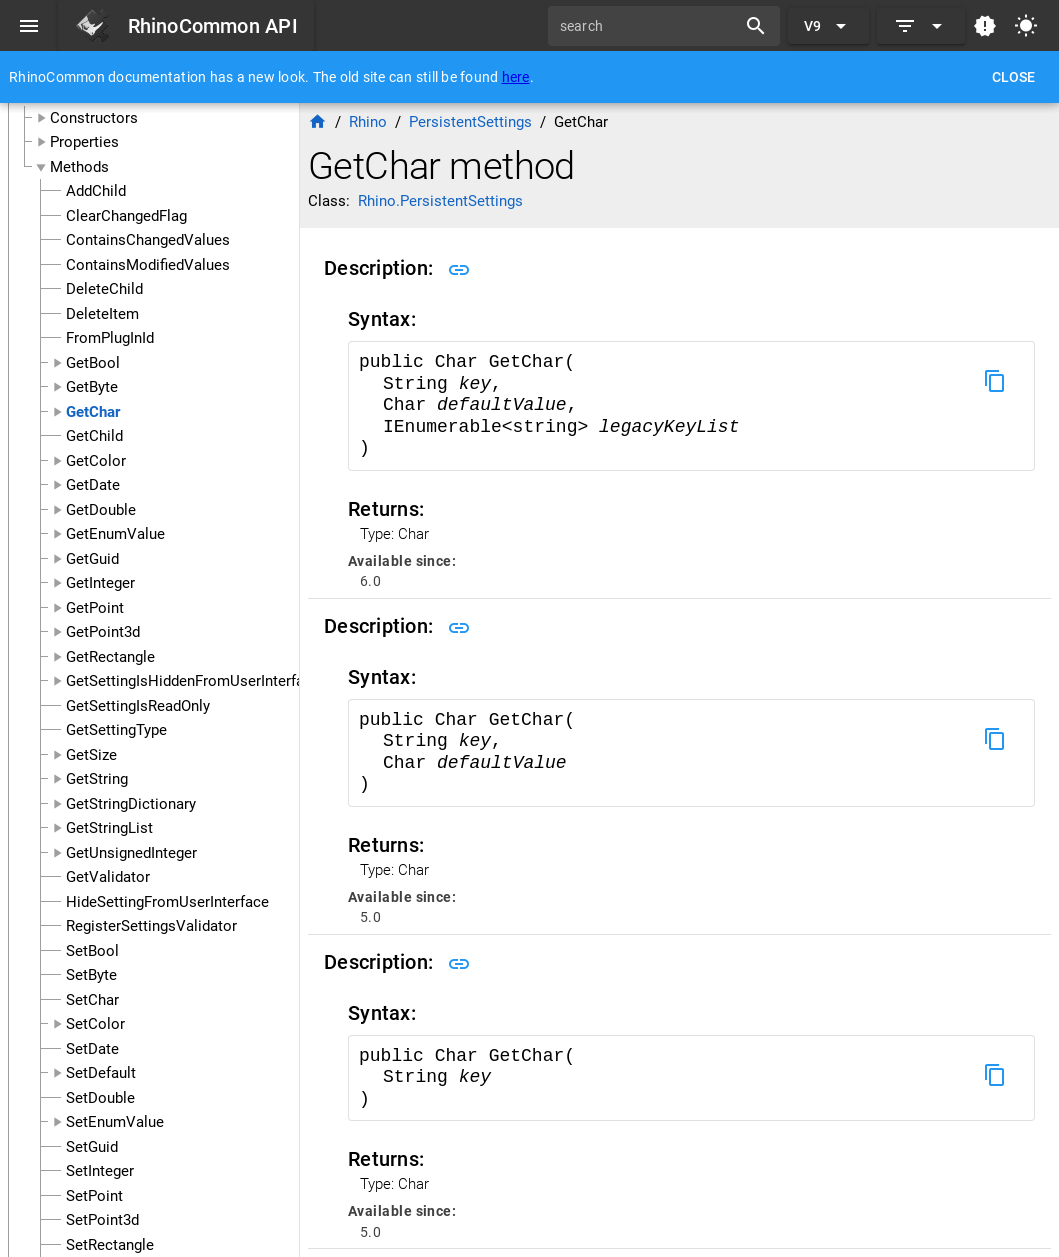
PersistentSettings (470, 122)
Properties (84, 142)
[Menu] (29, 26)
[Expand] (921, 26)
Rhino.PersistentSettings (440, 201)
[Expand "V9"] (828, 26)
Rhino (368, 122)
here (516, 77)
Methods (79, 167)
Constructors (94, 118)
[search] (649, 26)
